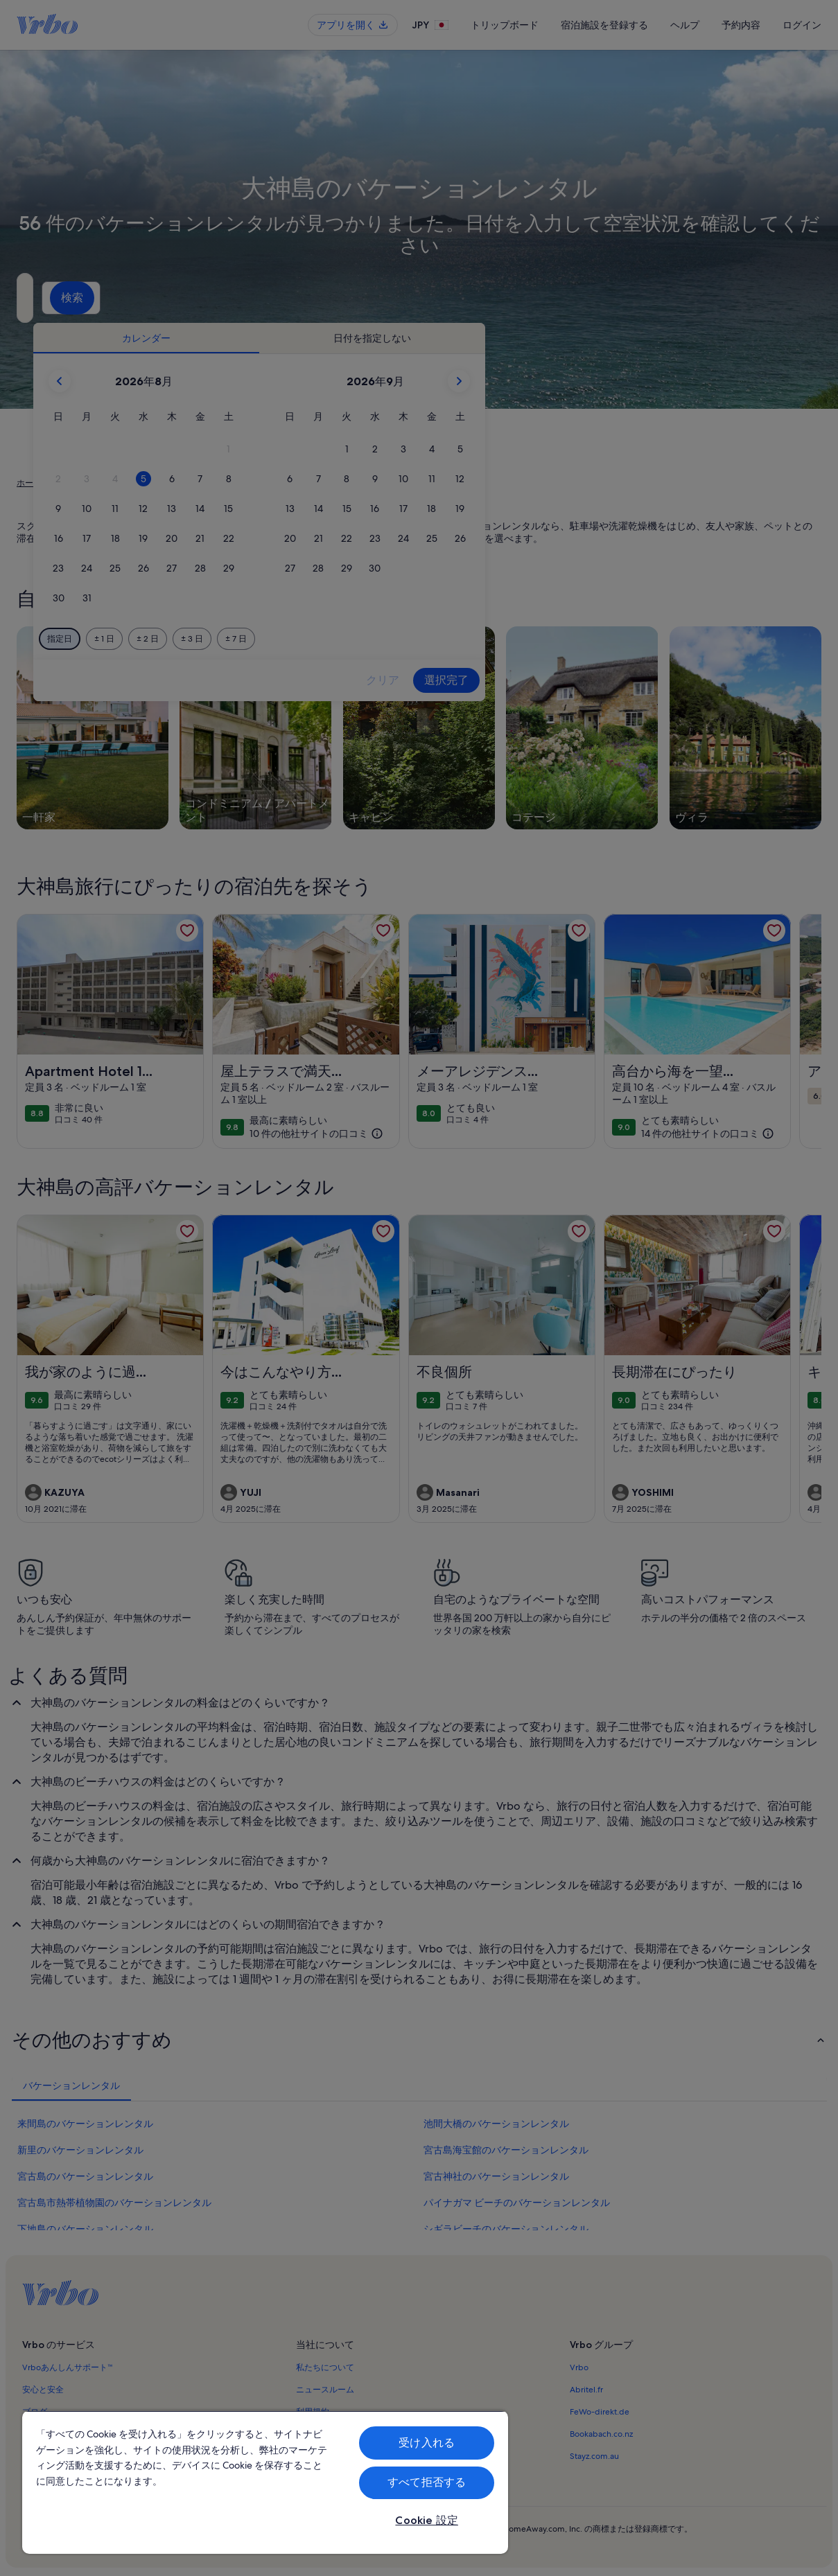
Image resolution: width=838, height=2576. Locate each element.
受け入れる (427, 2442)
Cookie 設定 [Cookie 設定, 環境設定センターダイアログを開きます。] (426, 2520)
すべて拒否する (426, 2482)
